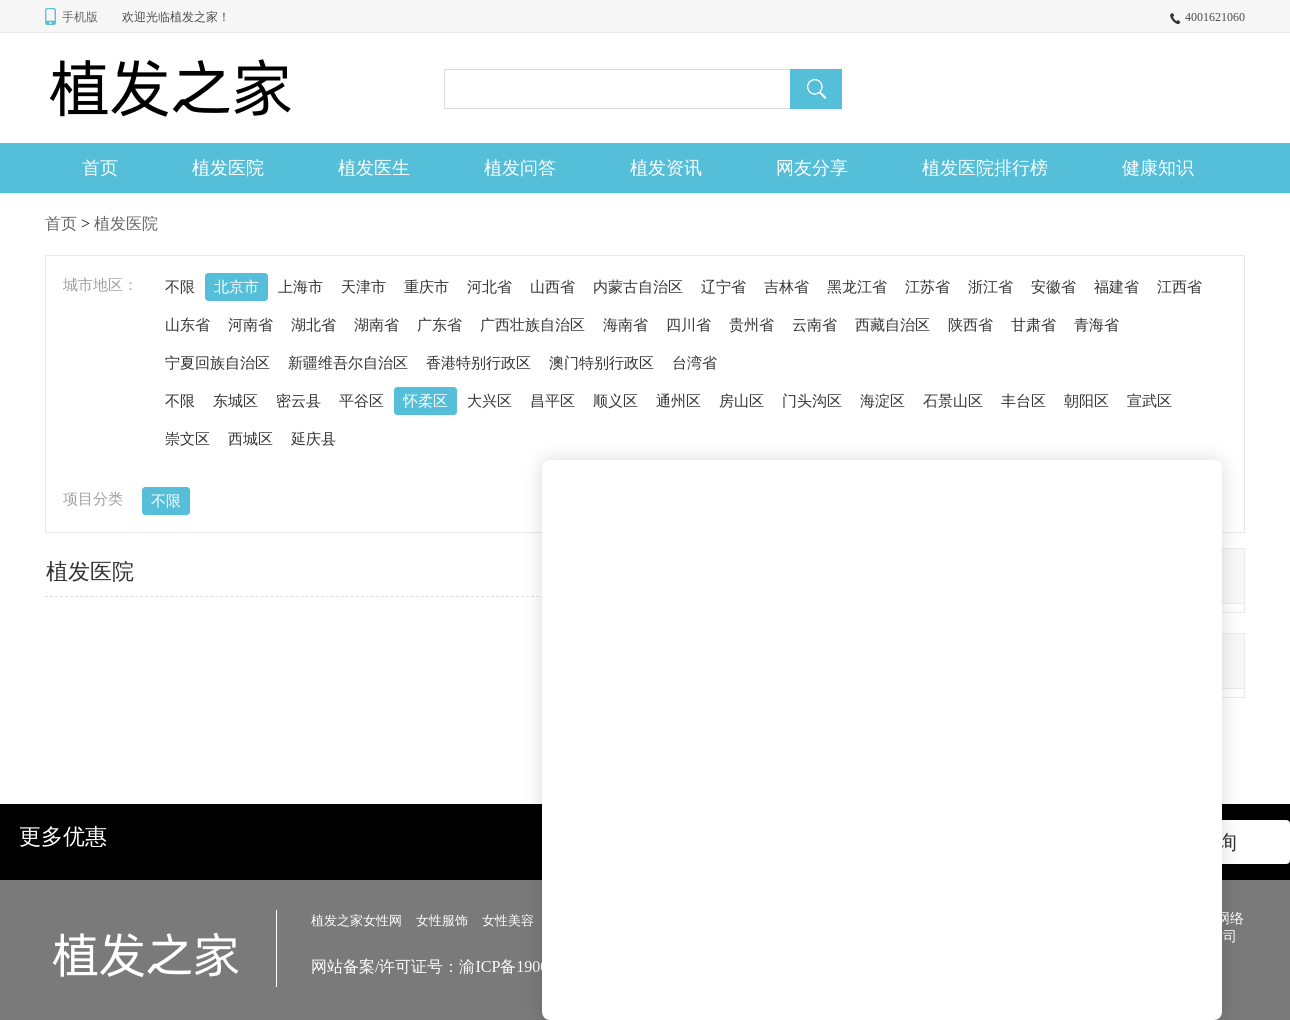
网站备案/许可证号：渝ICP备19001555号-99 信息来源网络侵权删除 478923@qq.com (603, 966)
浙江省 (990, 287)
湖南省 (376, 325)
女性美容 (508, 920)
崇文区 (187, 439)
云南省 (814, 325)
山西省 (552, 287)
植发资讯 (666, 168)
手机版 (80, 17)
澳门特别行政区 (601, 363)
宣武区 (1149, 401)
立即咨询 (1197, 842)
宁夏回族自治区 (217, 363)
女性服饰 (442, 920)
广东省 (439, 325)
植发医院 (228, 168)
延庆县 (313, 439)
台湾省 (694, 363)
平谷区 (361, 401)
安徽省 (1053, 287)
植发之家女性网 (356, 920)
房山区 (741, 401)
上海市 (300, 287)
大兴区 (489, 401)
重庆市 (426, 287)
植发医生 (374, 168)
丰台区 (1023, 401)
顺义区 (615, 401)
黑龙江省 (857, 287)
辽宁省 (723, 287)
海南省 (625, 325)
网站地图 (927, 919)
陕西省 (970, 325)
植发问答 (520, 168)
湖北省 (313, 325)
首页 (100, 168)
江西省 (1179, 287)
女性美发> (577, 920)
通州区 (678, 401)
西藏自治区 (892, 325)
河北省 (489, 287)
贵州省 (751, 325)
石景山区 (953, 401)
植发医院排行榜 (985, 168)
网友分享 (812, 168)
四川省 (688, 325)
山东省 (187, 325)
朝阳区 (1086, 401)
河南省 (250, 325)
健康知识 (1158, 168)
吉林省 (786, 287)
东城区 (235, 401)
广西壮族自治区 (532, 325)
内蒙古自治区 (638, 287)
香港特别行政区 (478, 363)
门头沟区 (812, 401)
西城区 (250, 439)
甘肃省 (1033, 325)
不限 (180, 287)
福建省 (1116, 287)
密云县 (298, 401)
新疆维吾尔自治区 (348, 363)
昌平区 (552, 401)
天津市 (363, 287)
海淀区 (882, 401)
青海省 (1096, 325)
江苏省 (927, 287)
